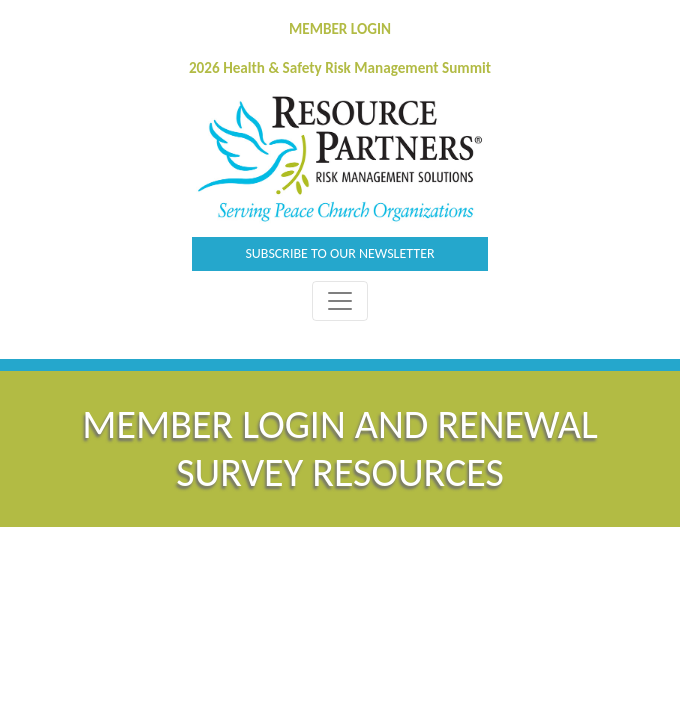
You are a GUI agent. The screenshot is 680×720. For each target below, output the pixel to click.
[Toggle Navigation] (340, 301)
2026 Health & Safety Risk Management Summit (340, 68)
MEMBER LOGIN (340, 29)
